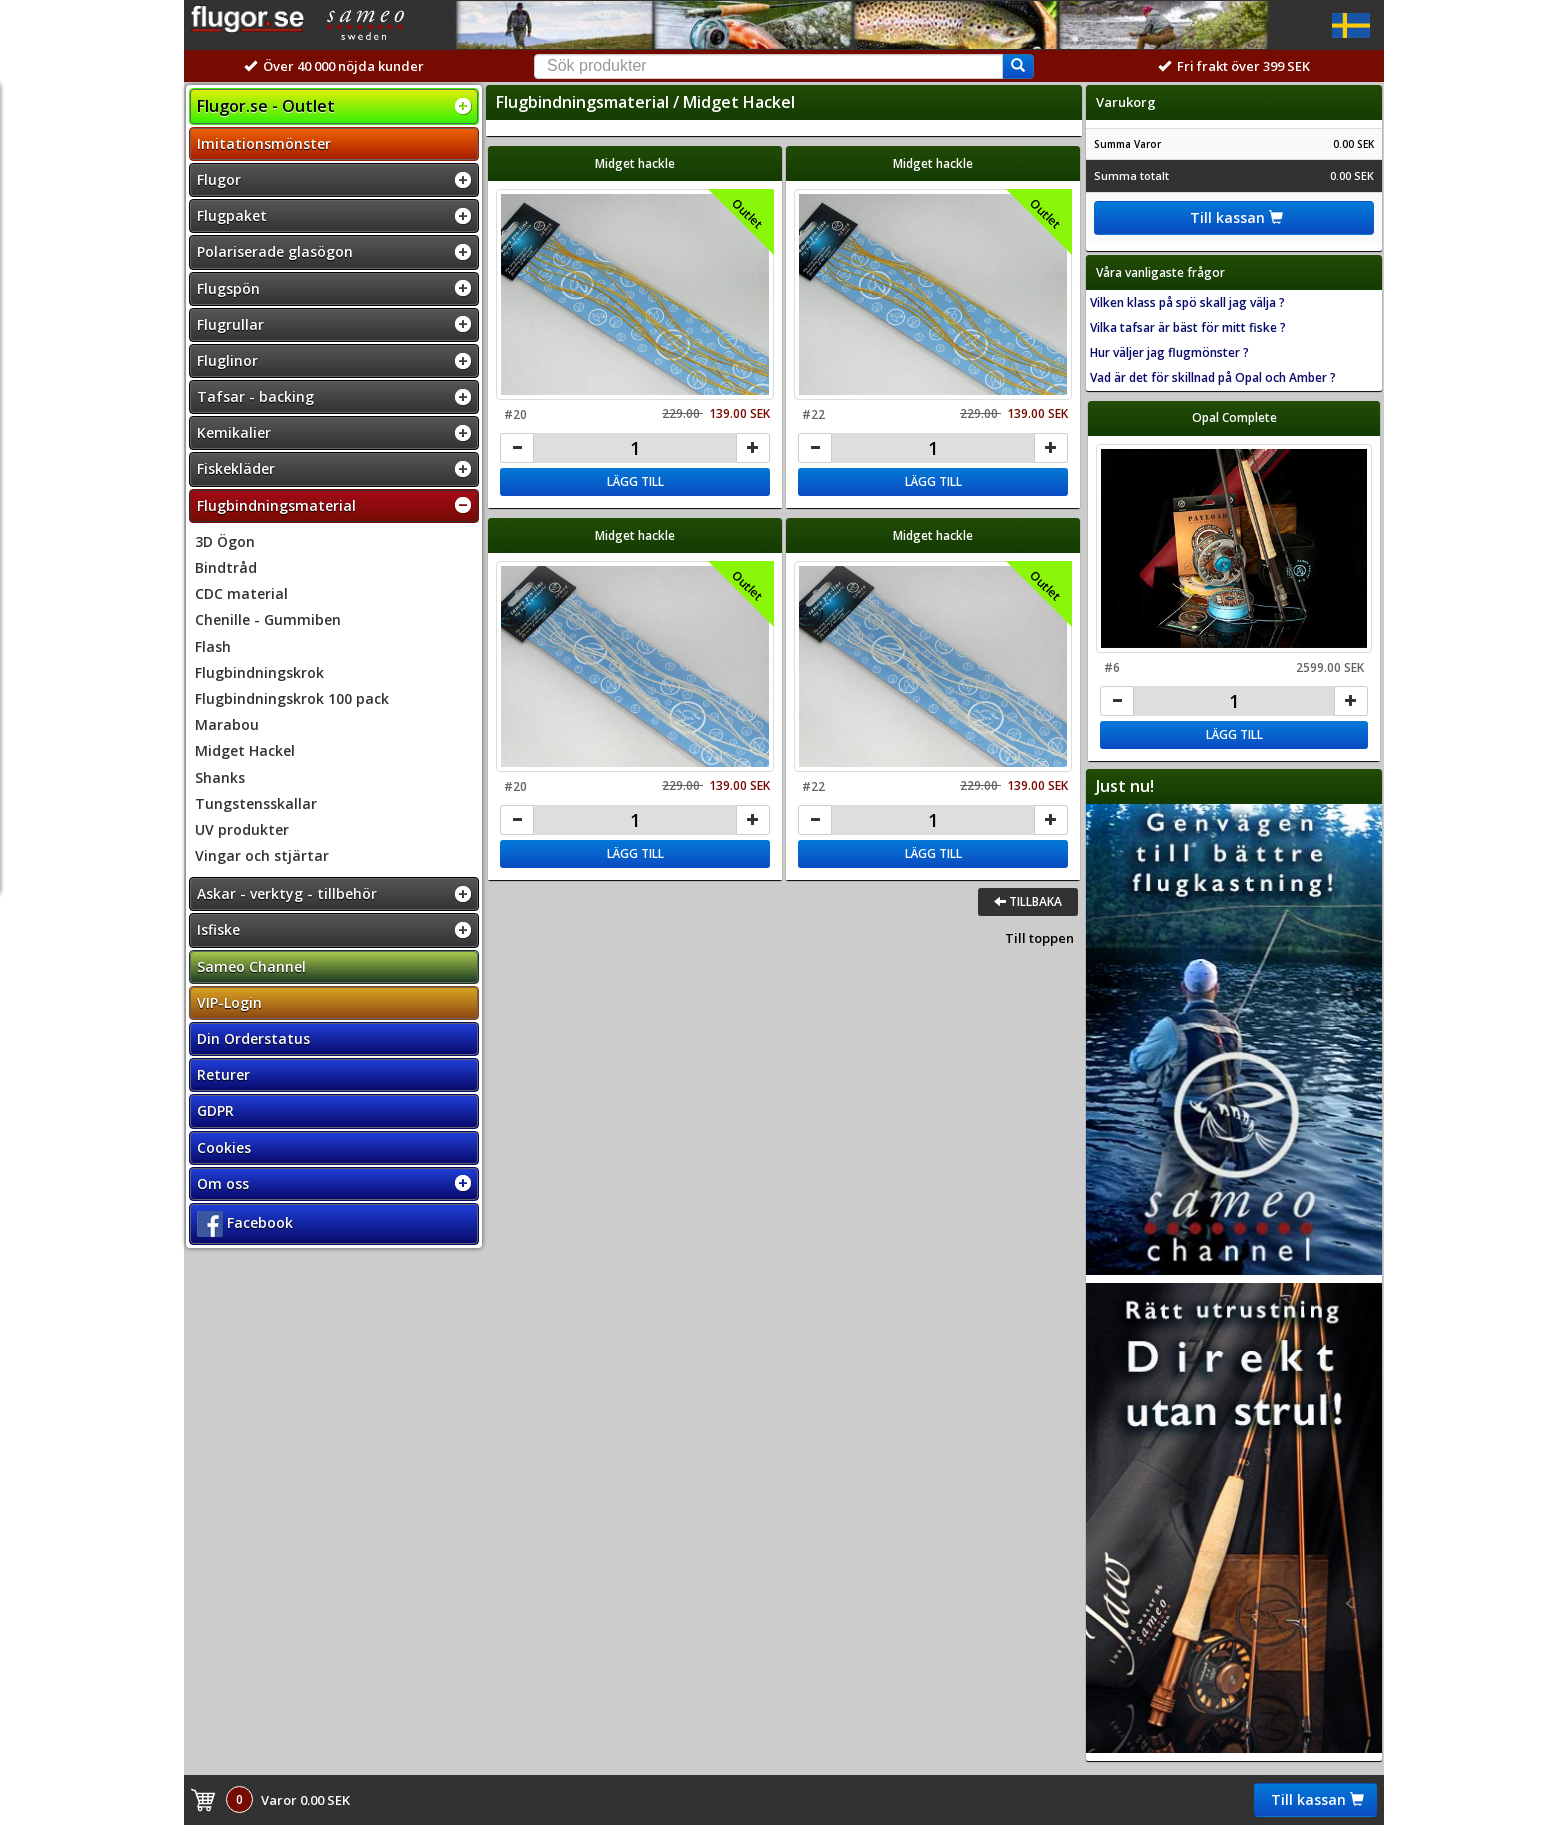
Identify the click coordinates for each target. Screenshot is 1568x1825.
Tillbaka (1028, 901)
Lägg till (635, 481)
